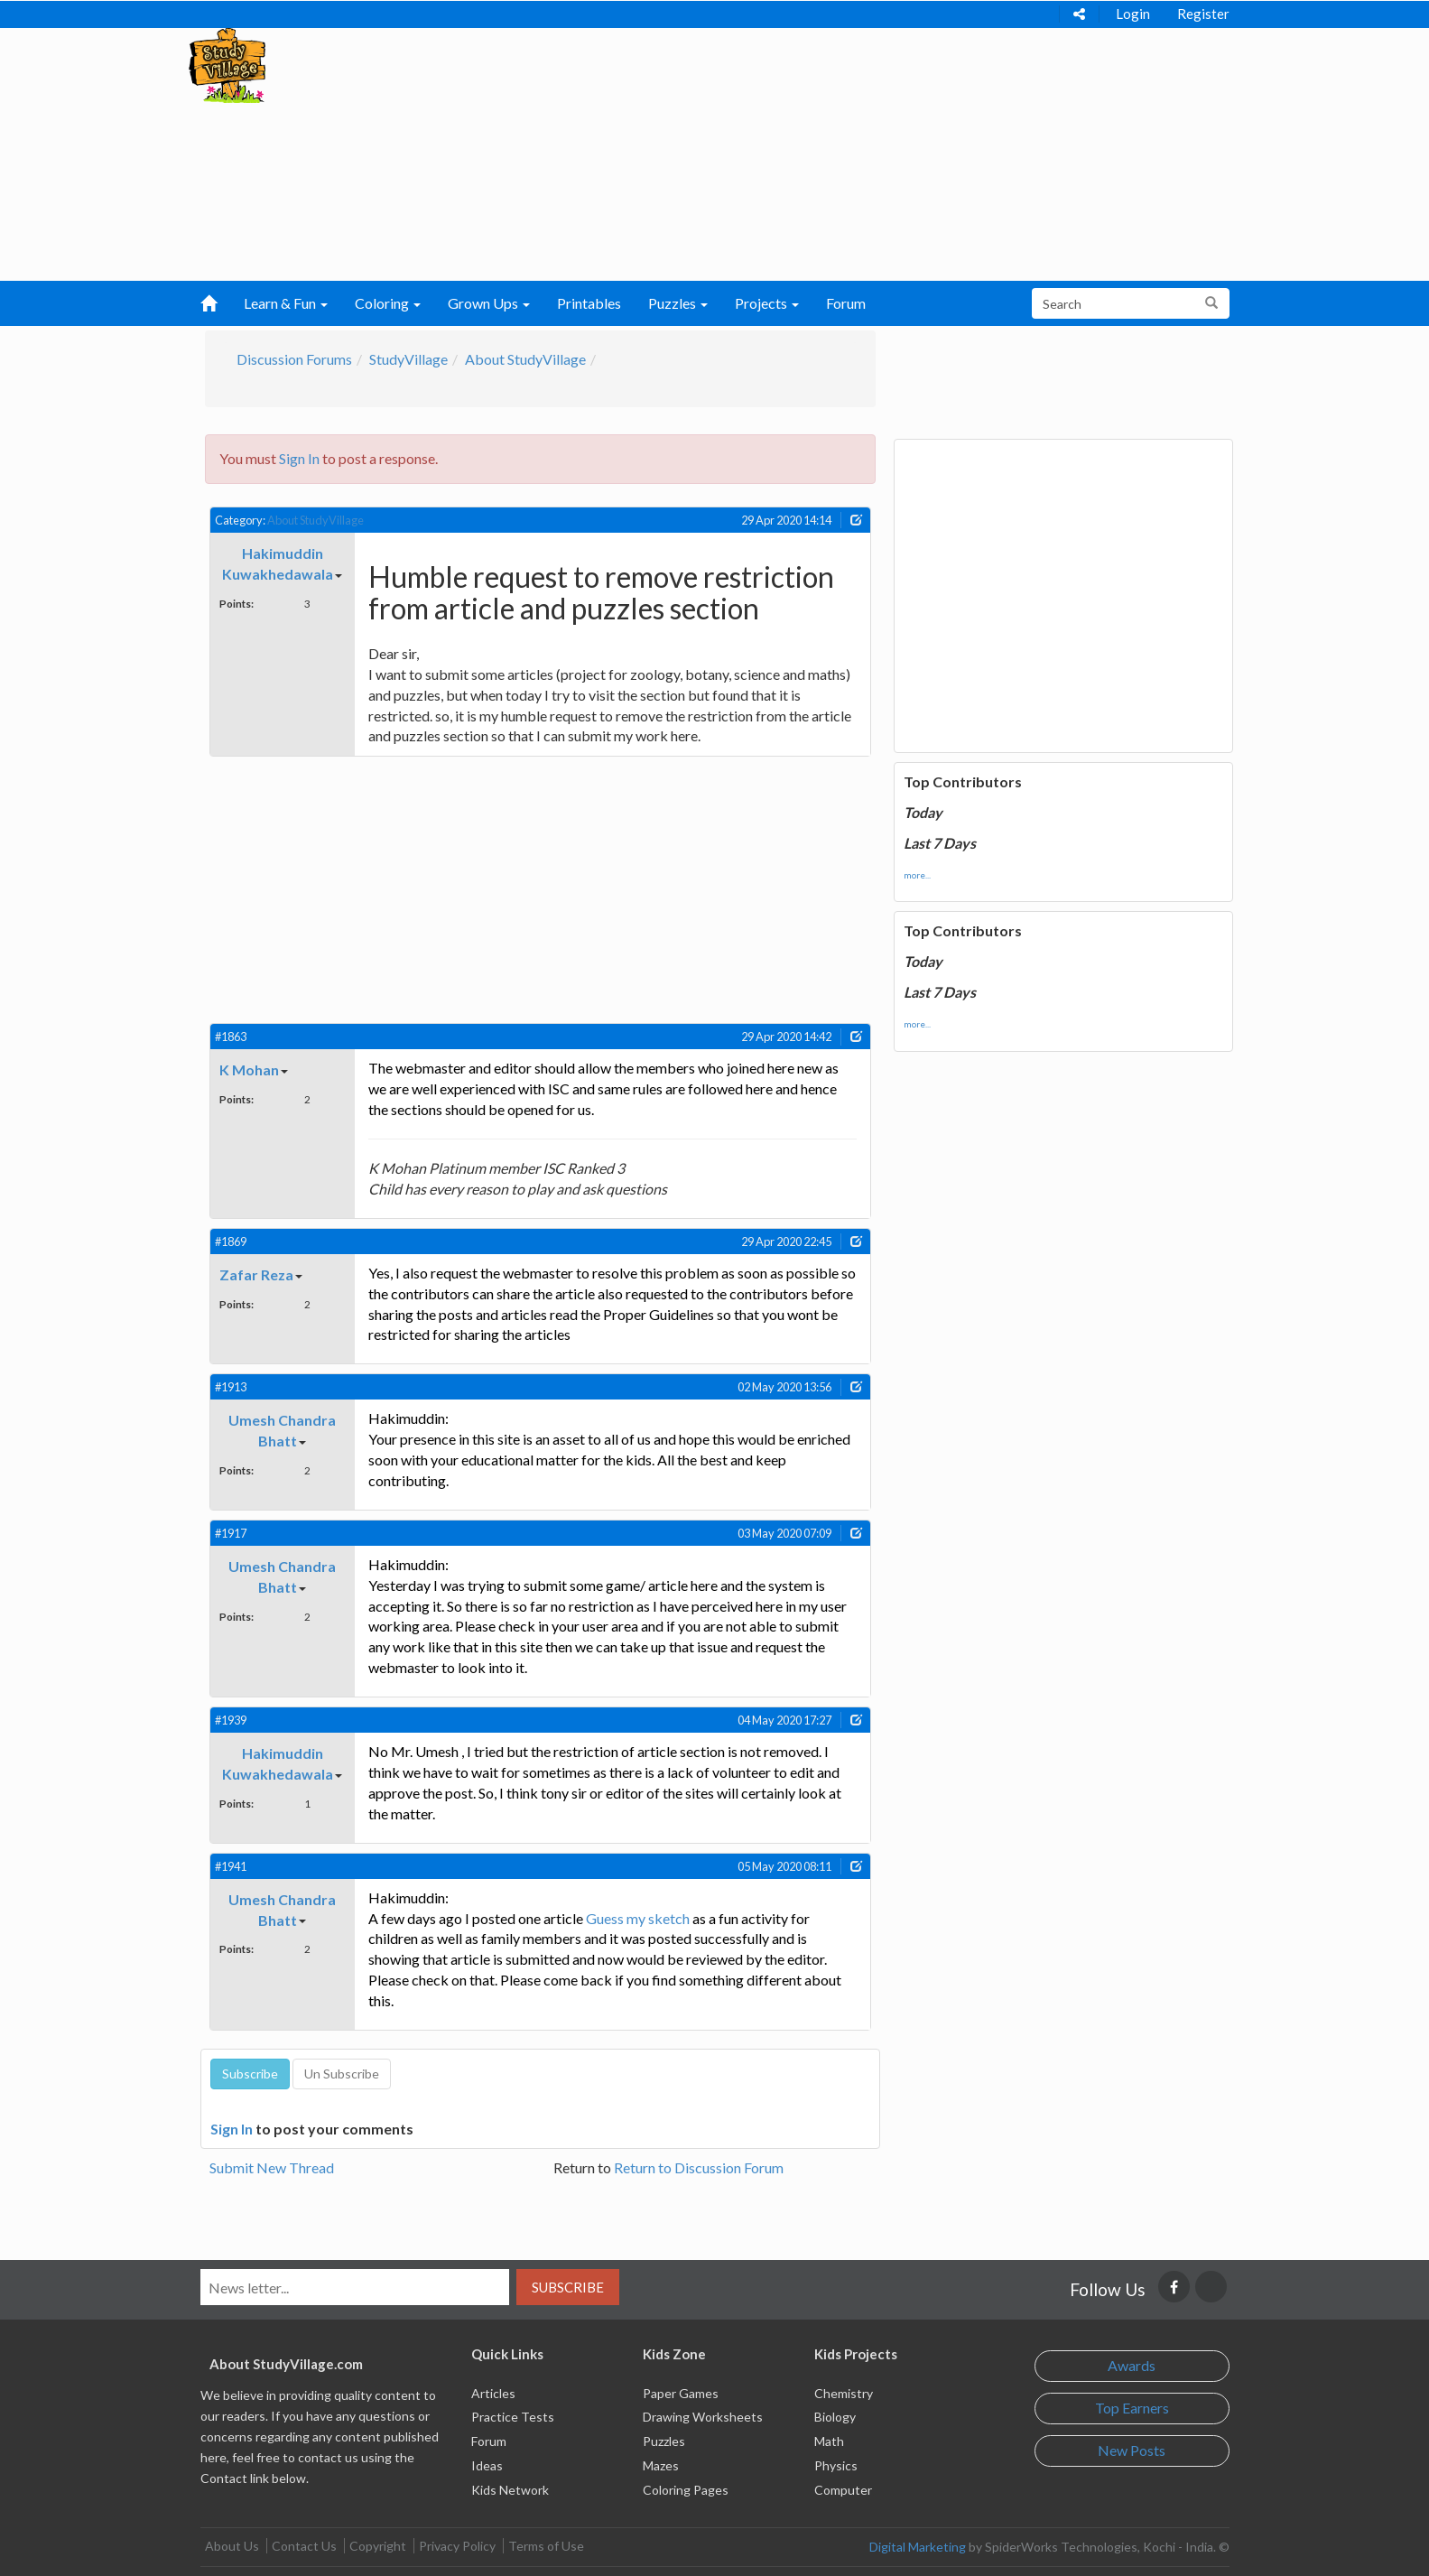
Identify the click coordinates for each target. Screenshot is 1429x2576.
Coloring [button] (388, 303)
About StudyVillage (525, 358)
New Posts (1131, 2450)
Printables (589, 303)
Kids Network (510, 2489)
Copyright (377, 2545)
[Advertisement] (679, 154)
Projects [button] (767, 303)
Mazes (661, 2465)
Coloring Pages (685, 2489)
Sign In (299, 458)
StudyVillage (408, 358)
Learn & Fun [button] (286, 303)
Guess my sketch (638, 1918)
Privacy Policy (457, 2545)
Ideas (487, 2465)
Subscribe (568, 2287)
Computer (843, 2489)
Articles (493, 2393)
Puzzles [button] (678, 303)
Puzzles (664, 2441)
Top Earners (1132, 2407)
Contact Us (304, 2545)
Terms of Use (546, 2545)
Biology (835, 2416)
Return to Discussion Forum (699, 2167)
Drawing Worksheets (703, 2416)
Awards (1131, 2365)
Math (829, 2441)
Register (1203, 13)
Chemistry (843, 2393)
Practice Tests (512, 2416)
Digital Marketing (917, 2546)
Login (1133, 13)
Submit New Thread (271, 2167)
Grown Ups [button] (489, 303)
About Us (232, 2545)
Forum (846, 303)
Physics (836, 2465)
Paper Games (681, 2393)
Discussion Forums (294, 358)
